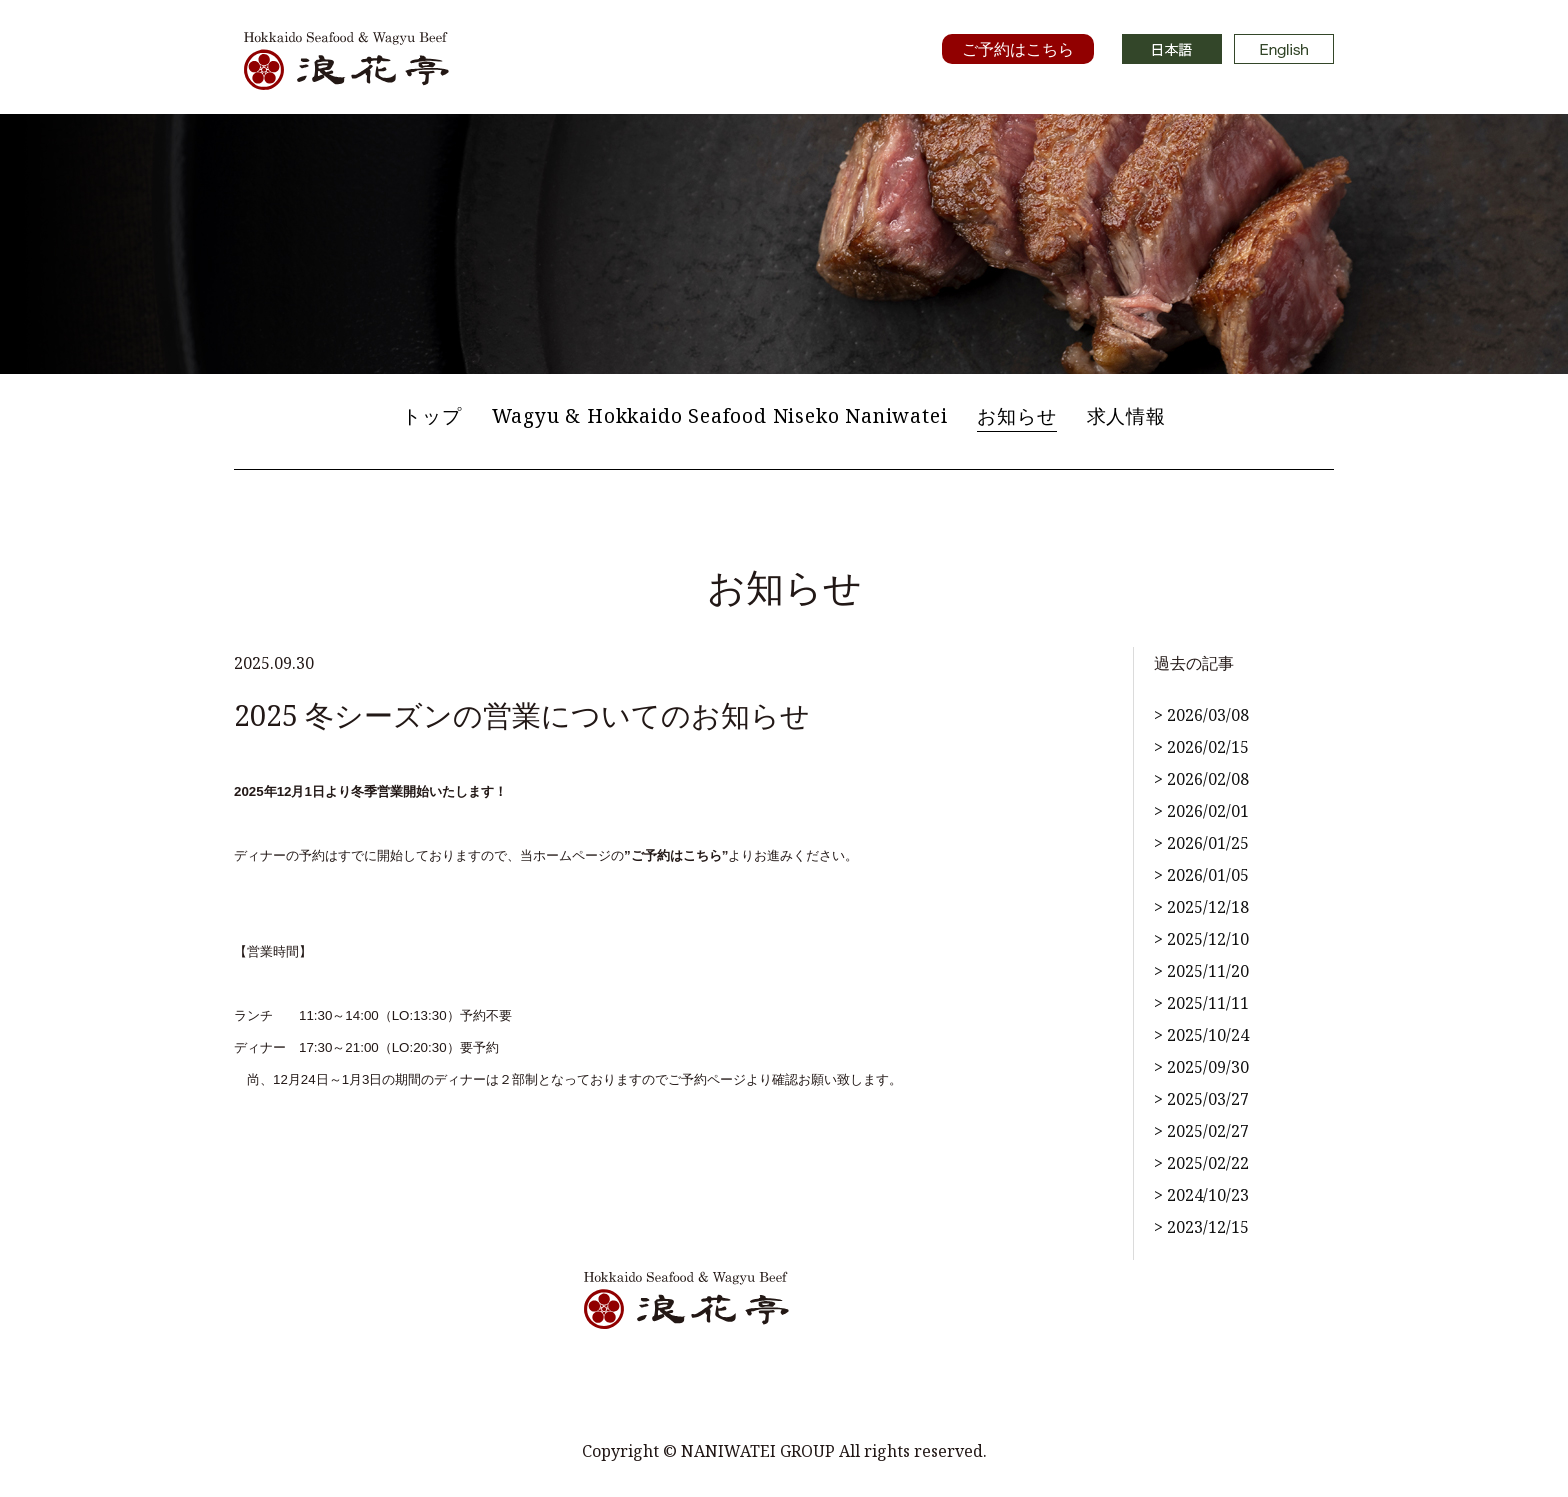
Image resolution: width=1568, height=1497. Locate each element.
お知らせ (1016, 415)
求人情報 (1126, 415)
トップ (431, 415)
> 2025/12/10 (1201, 939)
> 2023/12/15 (1201, 1227)
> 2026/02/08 (1201, 779)
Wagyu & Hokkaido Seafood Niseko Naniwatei (720, 415)
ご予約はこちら (1018, 49)
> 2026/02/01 (1201, 811)
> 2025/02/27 (1201, 1131)
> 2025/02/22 (1201, 1163)
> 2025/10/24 (1201, 1035)
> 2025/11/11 (1201, 1003)
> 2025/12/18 (1201, 907)
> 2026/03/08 (1201, 715)
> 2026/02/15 (1201, 747)
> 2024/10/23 (1201, 1195)
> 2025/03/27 (1201, 1099)
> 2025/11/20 (1201, 971)
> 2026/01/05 (1201, 875)
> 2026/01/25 (1201, 843)
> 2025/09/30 (1201, 1067)
